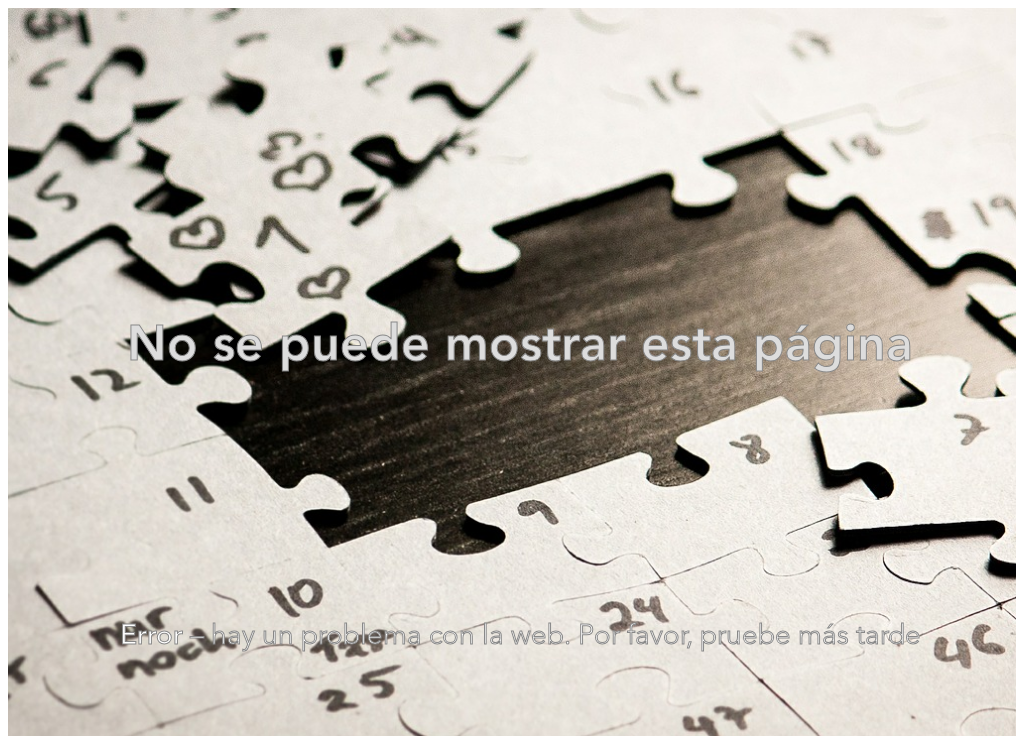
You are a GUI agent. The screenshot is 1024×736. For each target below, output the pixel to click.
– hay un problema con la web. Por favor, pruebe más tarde (520, 637)
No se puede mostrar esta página (520, 347)
